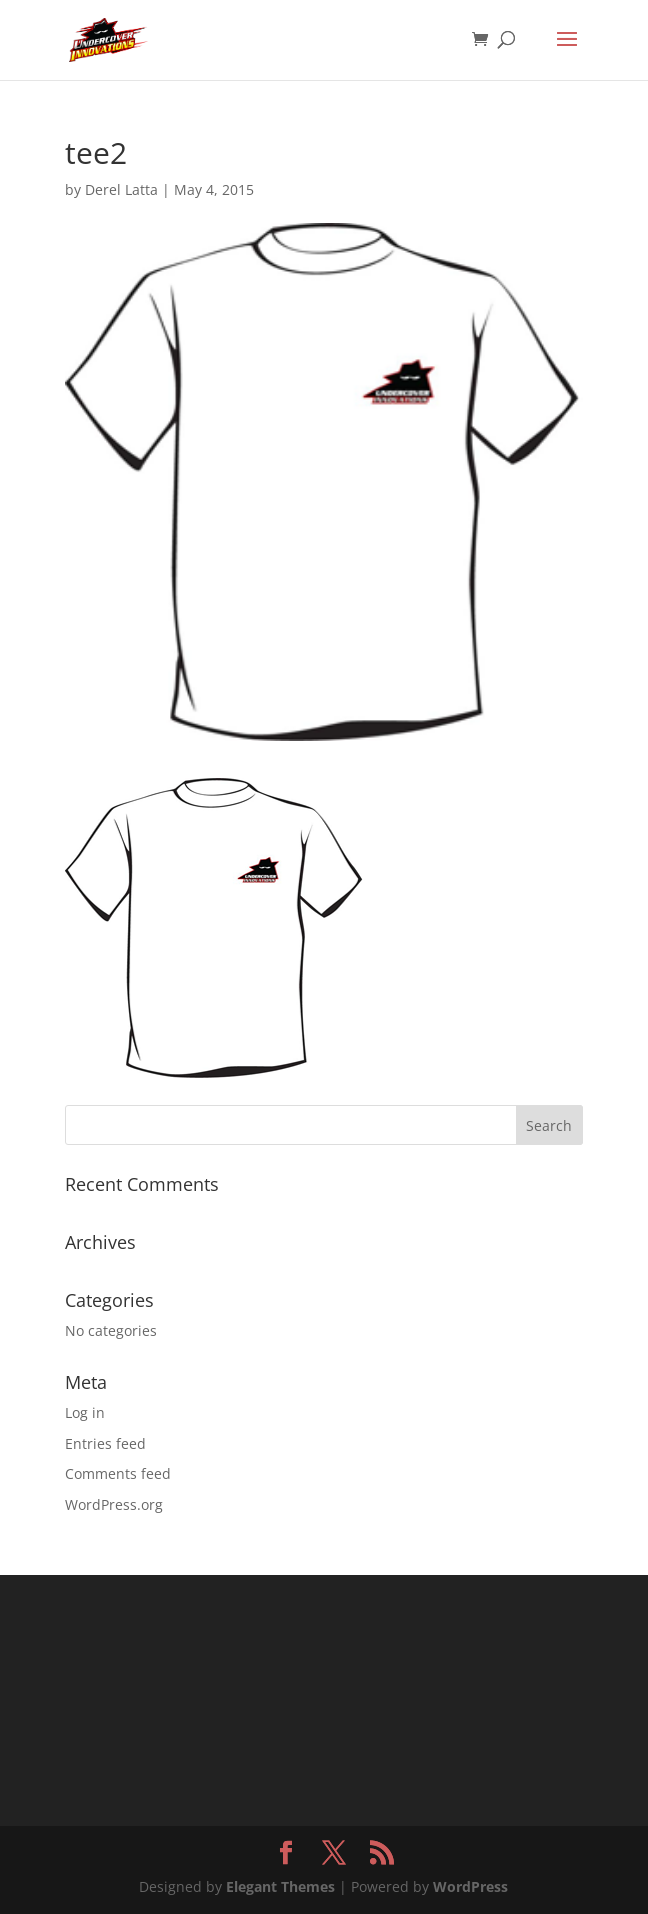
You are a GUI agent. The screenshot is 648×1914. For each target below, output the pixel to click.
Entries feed (105, 1443)
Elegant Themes (280, 1886)
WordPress (470, 1886)
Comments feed (118, 1473)
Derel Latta (121, 189)
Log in (85, 1412)
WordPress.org (114, 1504)
